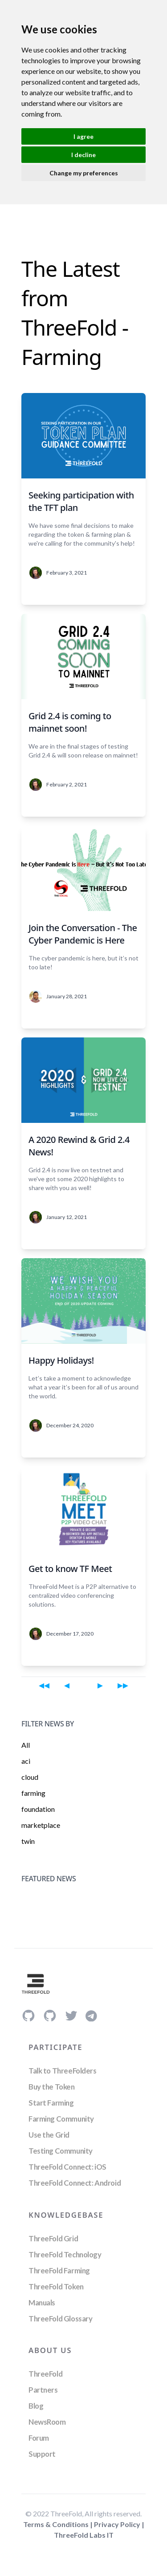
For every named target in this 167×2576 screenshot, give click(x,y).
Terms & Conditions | (58, 2524)
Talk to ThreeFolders (63, 2070)
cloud (29, 1777)
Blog (36, 2405)
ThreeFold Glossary (60, 2318)
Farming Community (61, 2118)
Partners (43, 2389)
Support (42, 2454)
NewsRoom (47, 2421)
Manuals (42, 2302)
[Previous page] (66, 1685)
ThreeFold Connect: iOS (67, 2166)
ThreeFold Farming (59, 2270)
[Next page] (100, 1685)
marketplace (40, 1825)
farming (33, 1793)
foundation (38, 1809)
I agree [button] (83, 136)
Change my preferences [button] (83, 173)
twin (28, 1841)
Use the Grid (49, 2134)
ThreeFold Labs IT (84, 2535)
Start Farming (51, 2102)
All (25, 1745)
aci (25, 1761)
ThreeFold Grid (53, 2238)
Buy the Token (52, 2086)
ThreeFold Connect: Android (75, 2182)
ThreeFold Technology (65, 2254)
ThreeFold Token (56, 2286)
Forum (39, 2437)
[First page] (44, 1685)
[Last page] (123, 1685)
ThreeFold (45, 2373)
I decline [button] (83, 154)
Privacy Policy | (119, 2524)
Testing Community (61, 2150)
